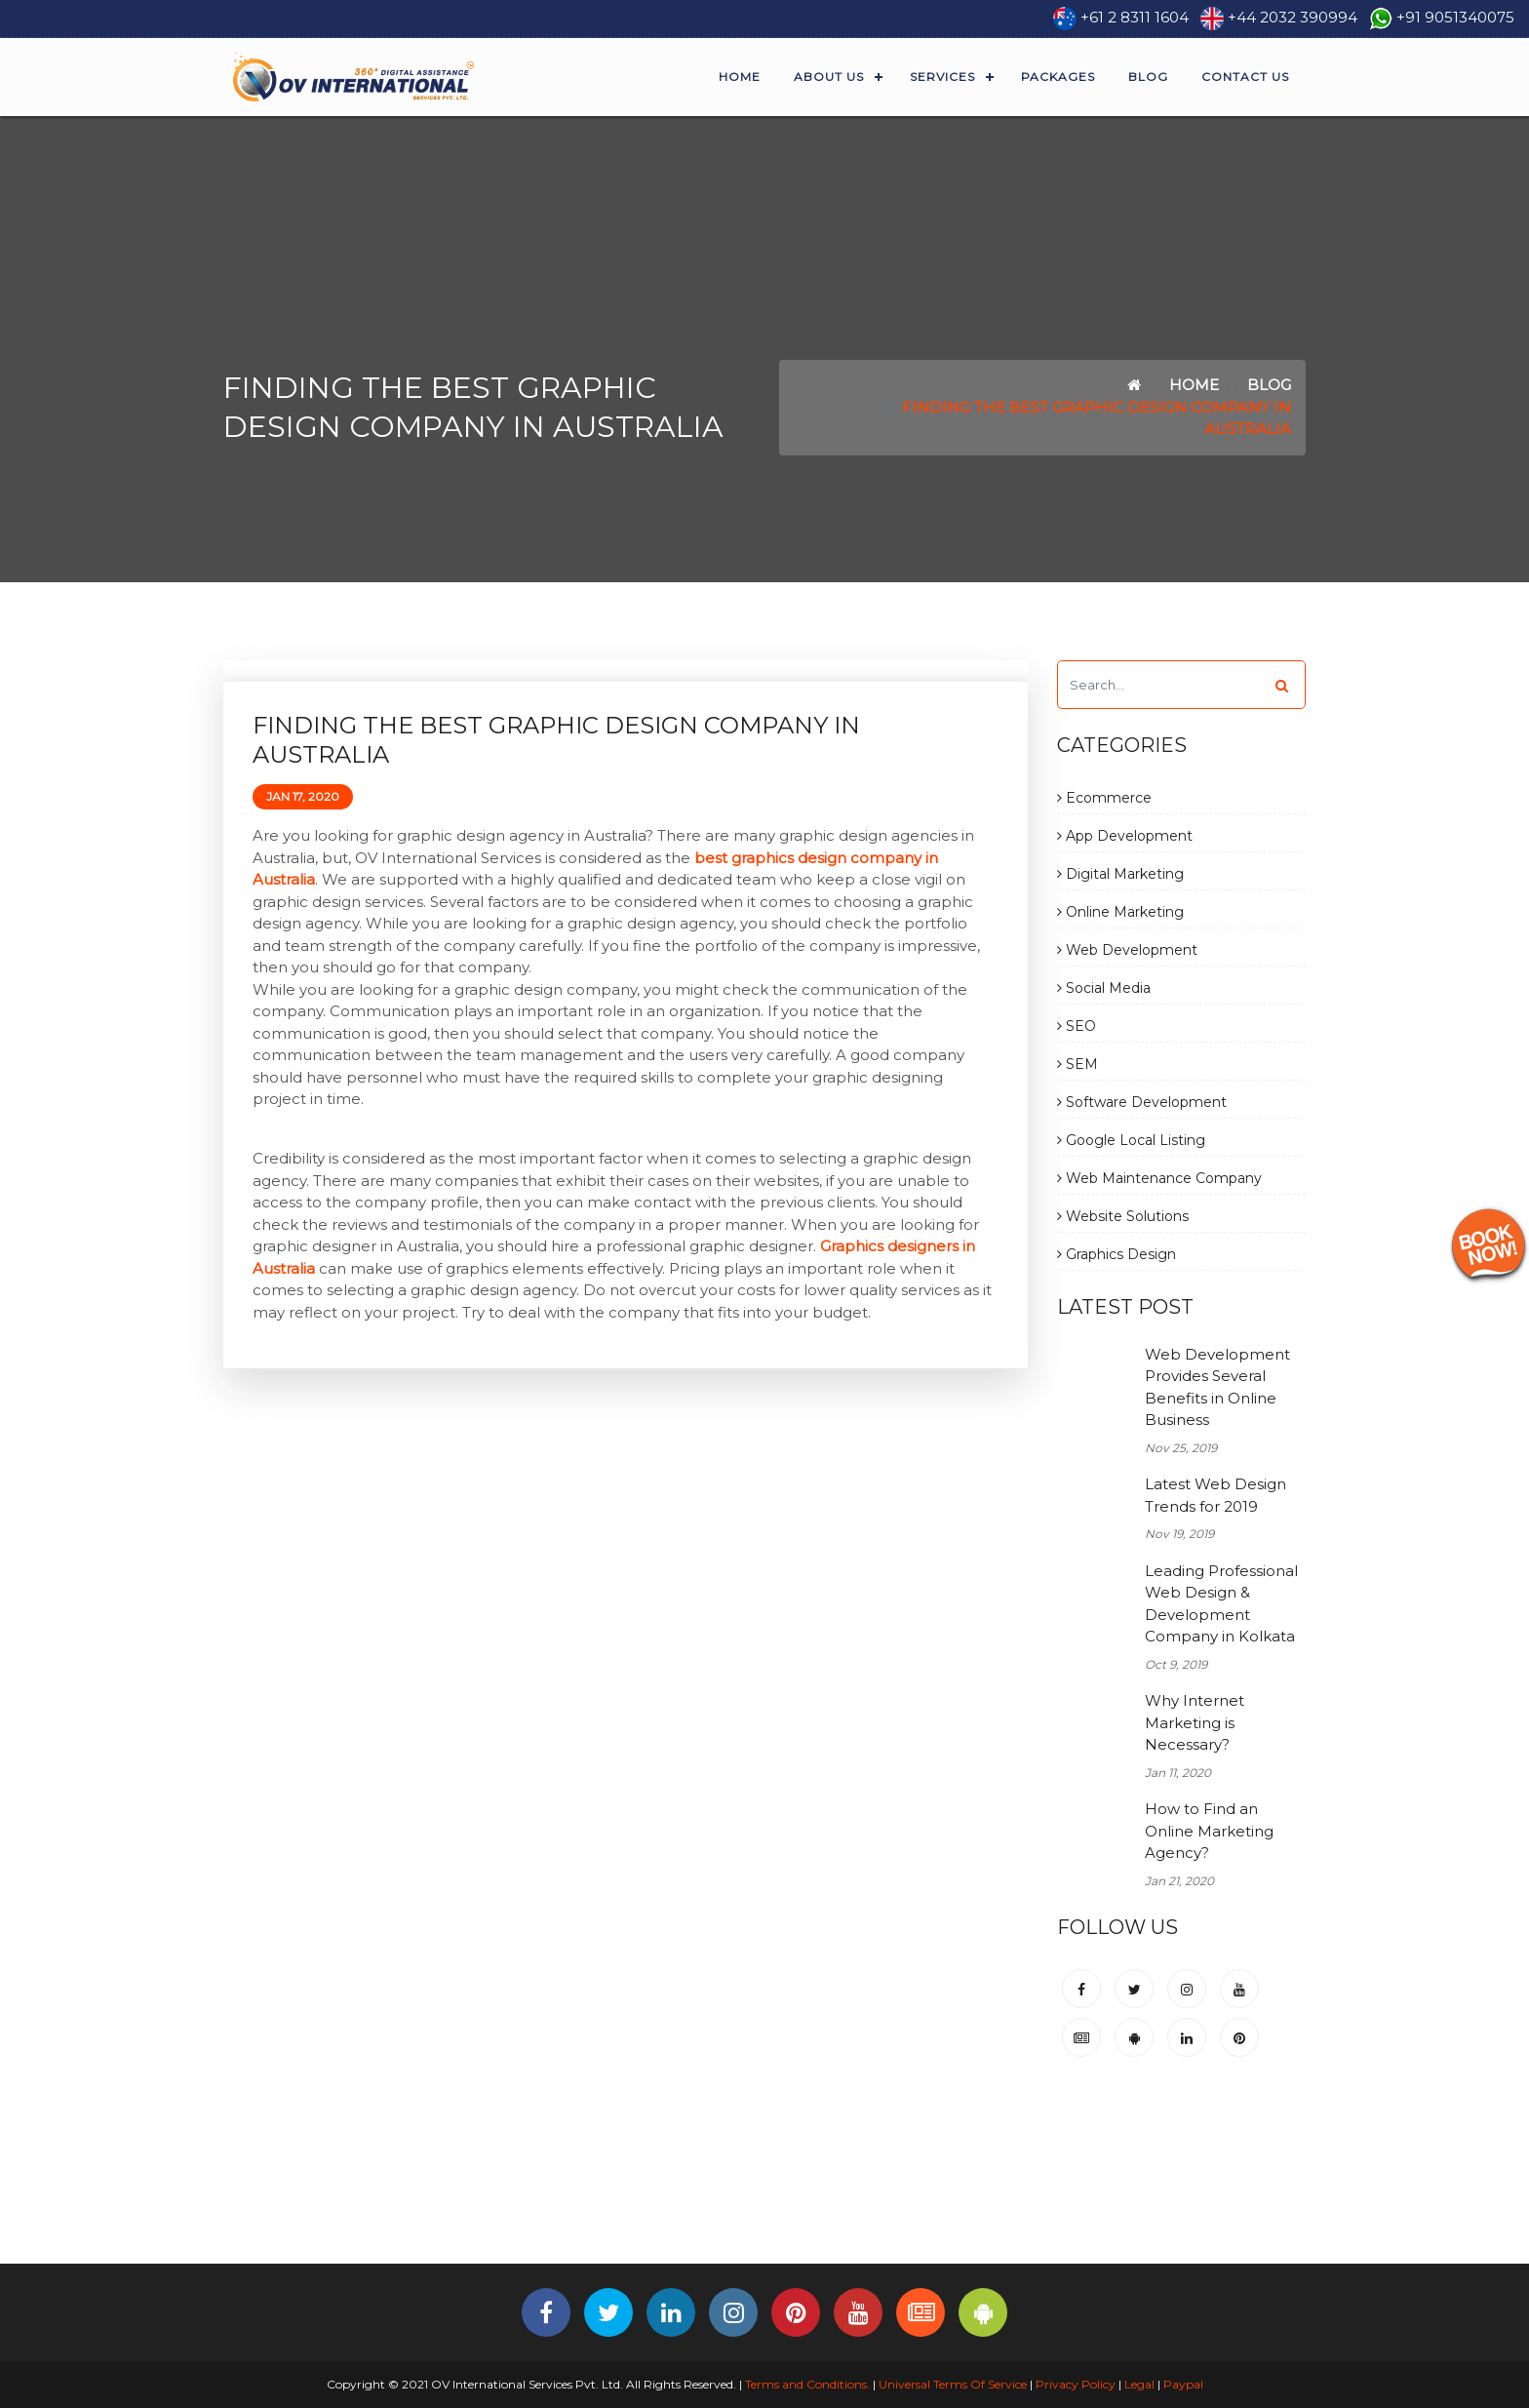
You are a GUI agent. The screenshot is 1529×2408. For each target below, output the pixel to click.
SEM (1077, 1064)
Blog (1148, 76)
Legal (1139, 2384)
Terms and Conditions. (806, 2384)
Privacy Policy (1076, 2384)
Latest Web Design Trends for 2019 (1215, 1495)
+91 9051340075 (1455, 17)
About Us (829, 76)
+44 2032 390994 (1292, 17)
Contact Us (1245, 76)
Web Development (1127, 950)
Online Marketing (1120, 912)
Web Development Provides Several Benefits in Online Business (1217, 1387)
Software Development (1142, 1102)
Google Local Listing (1131, 1140)
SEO (1076, 1026)
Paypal (1183, 2384)
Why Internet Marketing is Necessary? (1194, 1722)
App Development (1125, 836)
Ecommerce (1104, 798)
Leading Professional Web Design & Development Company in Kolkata (1221, 1603)
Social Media (1104, 988)
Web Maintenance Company (1159, 1178)
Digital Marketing (1120, 874)
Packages (1058, 76)
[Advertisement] (764, 2198)
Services (942, 76)
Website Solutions (1123, 1216)
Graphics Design (1116, 1254)
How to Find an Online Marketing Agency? (1209, 1830)
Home (740, 76)
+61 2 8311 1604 (1134, 17)
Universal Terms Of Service (953, 2384)
